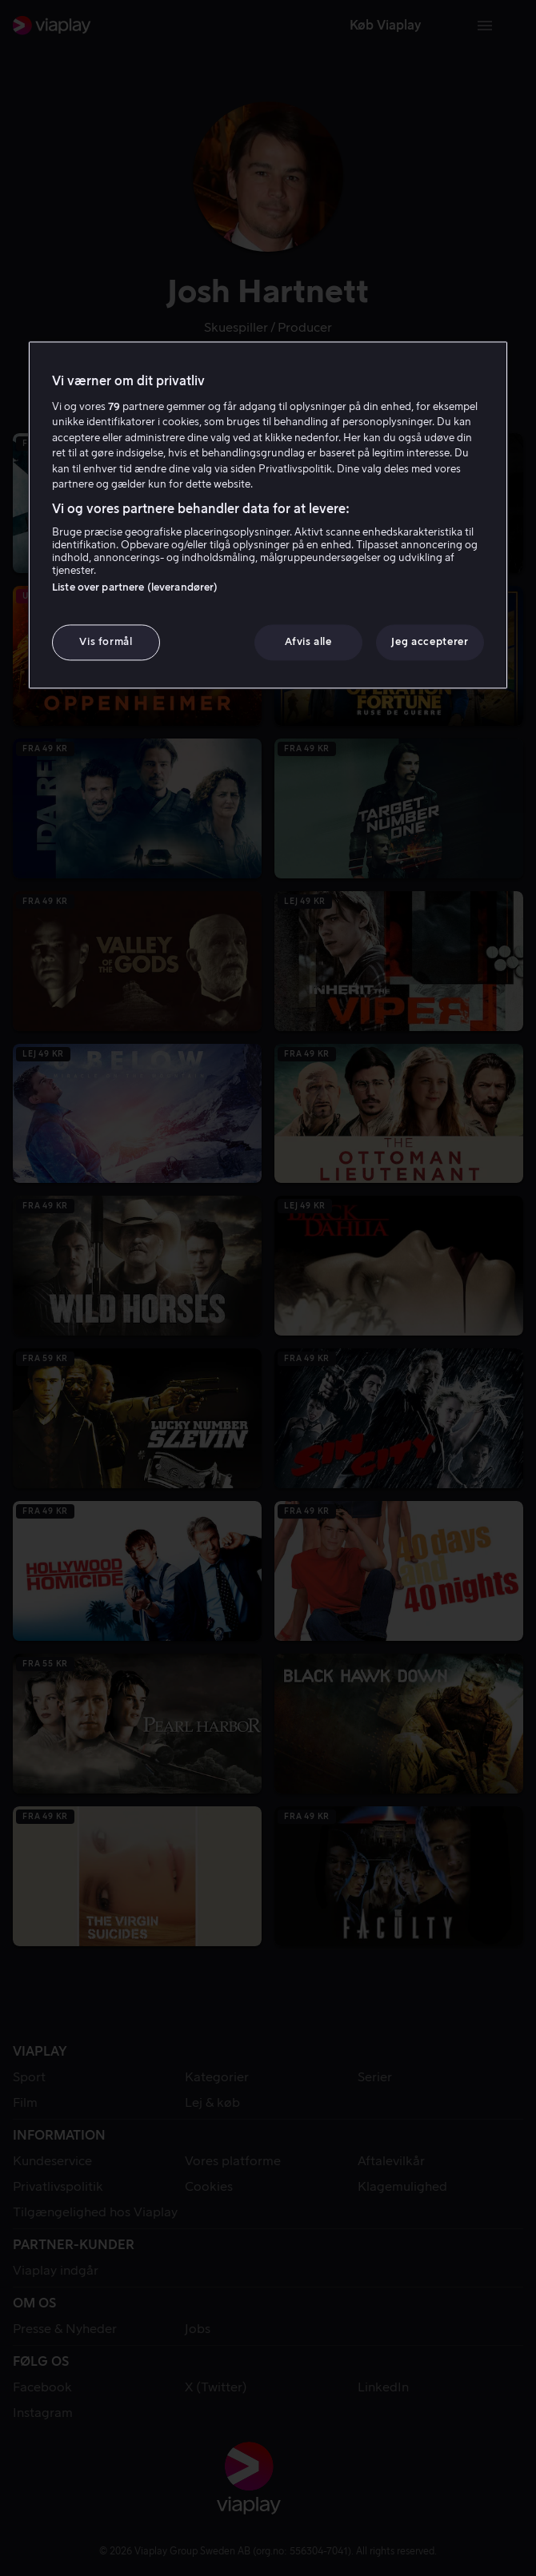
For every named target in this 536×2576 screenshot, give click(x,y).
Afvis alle (308, 642)
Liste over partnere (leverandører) (135, 588)
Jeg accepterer (429, 642)
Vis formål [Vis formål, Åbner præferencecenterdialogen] (106, 642)
